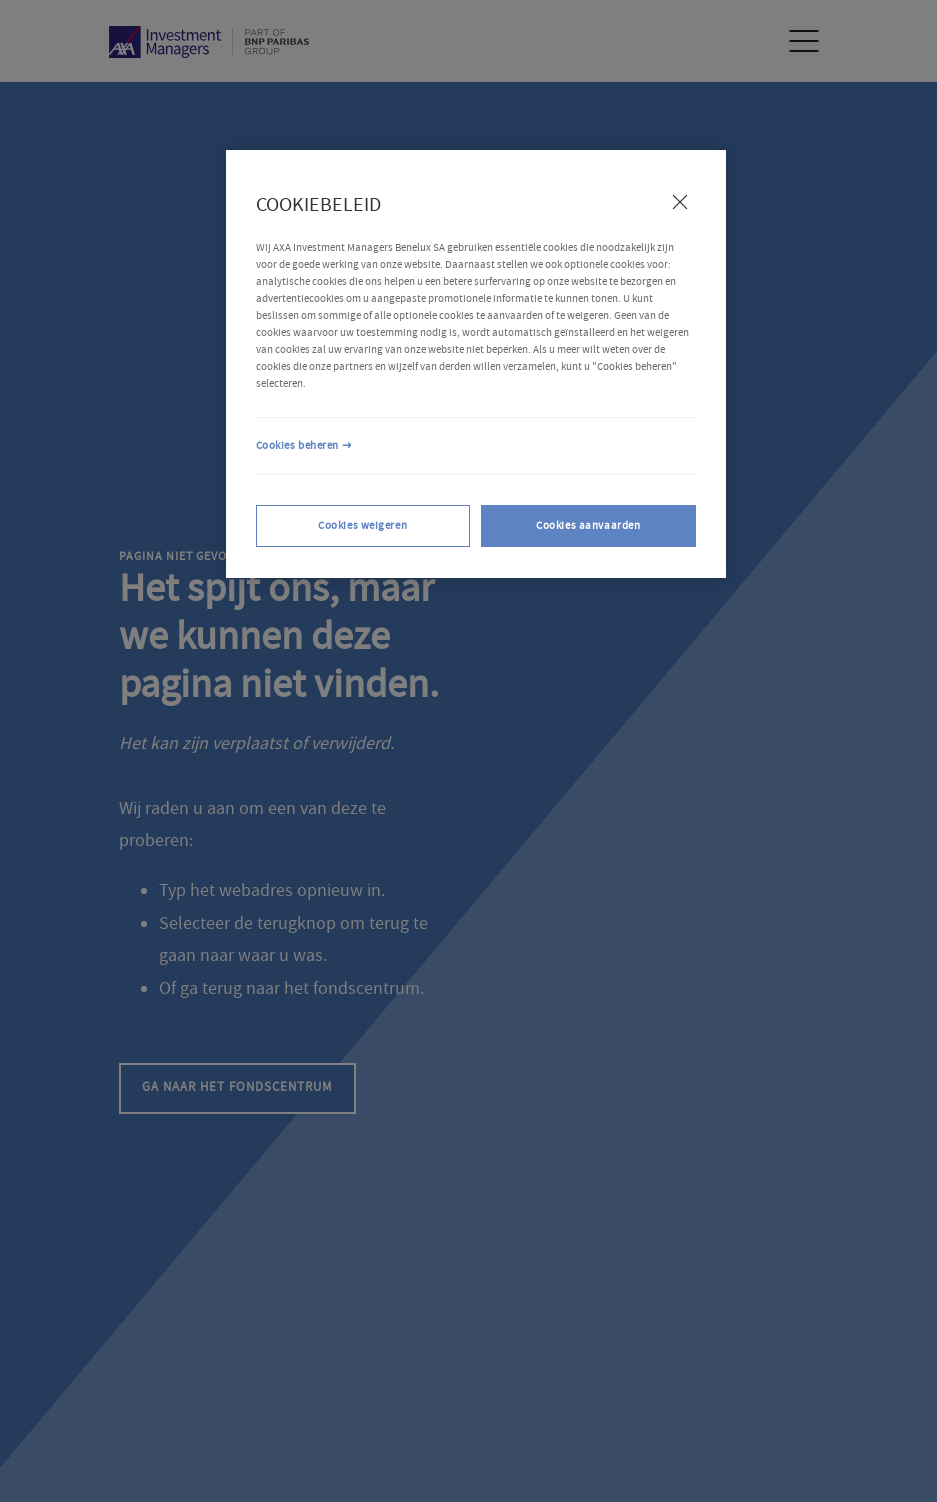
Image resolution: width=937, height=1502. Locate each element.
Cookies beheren (298, 445)
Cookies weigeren (362, 525)
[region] (476, 364)
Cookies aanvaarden (588, 525)
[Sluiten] (680, 202)
